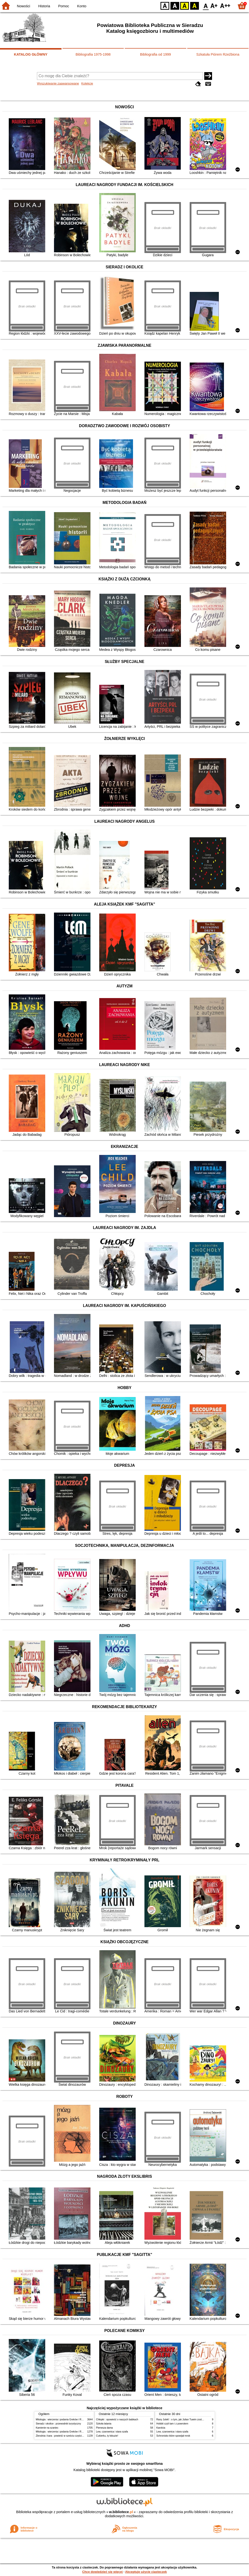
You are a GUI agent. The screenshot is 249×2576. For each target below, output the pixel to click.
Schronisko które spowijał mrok (173, 2435)
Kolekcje (87, 83)
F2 (225, 5)
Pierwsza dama (104, 2427)
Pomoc (63, 6)
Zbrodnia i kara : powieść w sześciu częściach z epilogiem (67, 2435)
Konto (81, 6)
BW (175, 5)
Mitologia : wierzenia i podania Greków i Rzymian (62, 2419)
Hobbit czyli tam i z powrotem (172, 2423)
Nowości (23, 6)
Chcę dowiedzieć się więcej (102, 2572)
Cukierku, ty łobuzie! (107, 2435)
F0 (205, 5)
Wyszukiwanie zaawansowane (58, 83)
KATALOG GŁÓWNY (30, 54)
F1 (214, 5)
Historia (44, 6)
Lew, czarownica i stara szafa (112, 2431)
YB (184, 5)
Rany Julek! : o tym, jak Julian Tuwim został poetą (183, 2419)
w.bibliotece (121, 2512)
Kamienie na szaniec (47, 2427)
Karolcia (160, 2427)
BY (194, 5)
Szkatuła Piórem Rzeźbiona (217, 54)
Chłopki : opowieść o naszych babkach (117, 2419)
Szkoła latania (103, 2423)
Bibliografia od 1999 (155, 54)
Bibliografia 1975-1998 (93, 54)
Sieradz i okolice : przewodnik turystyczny (58, 2423)
